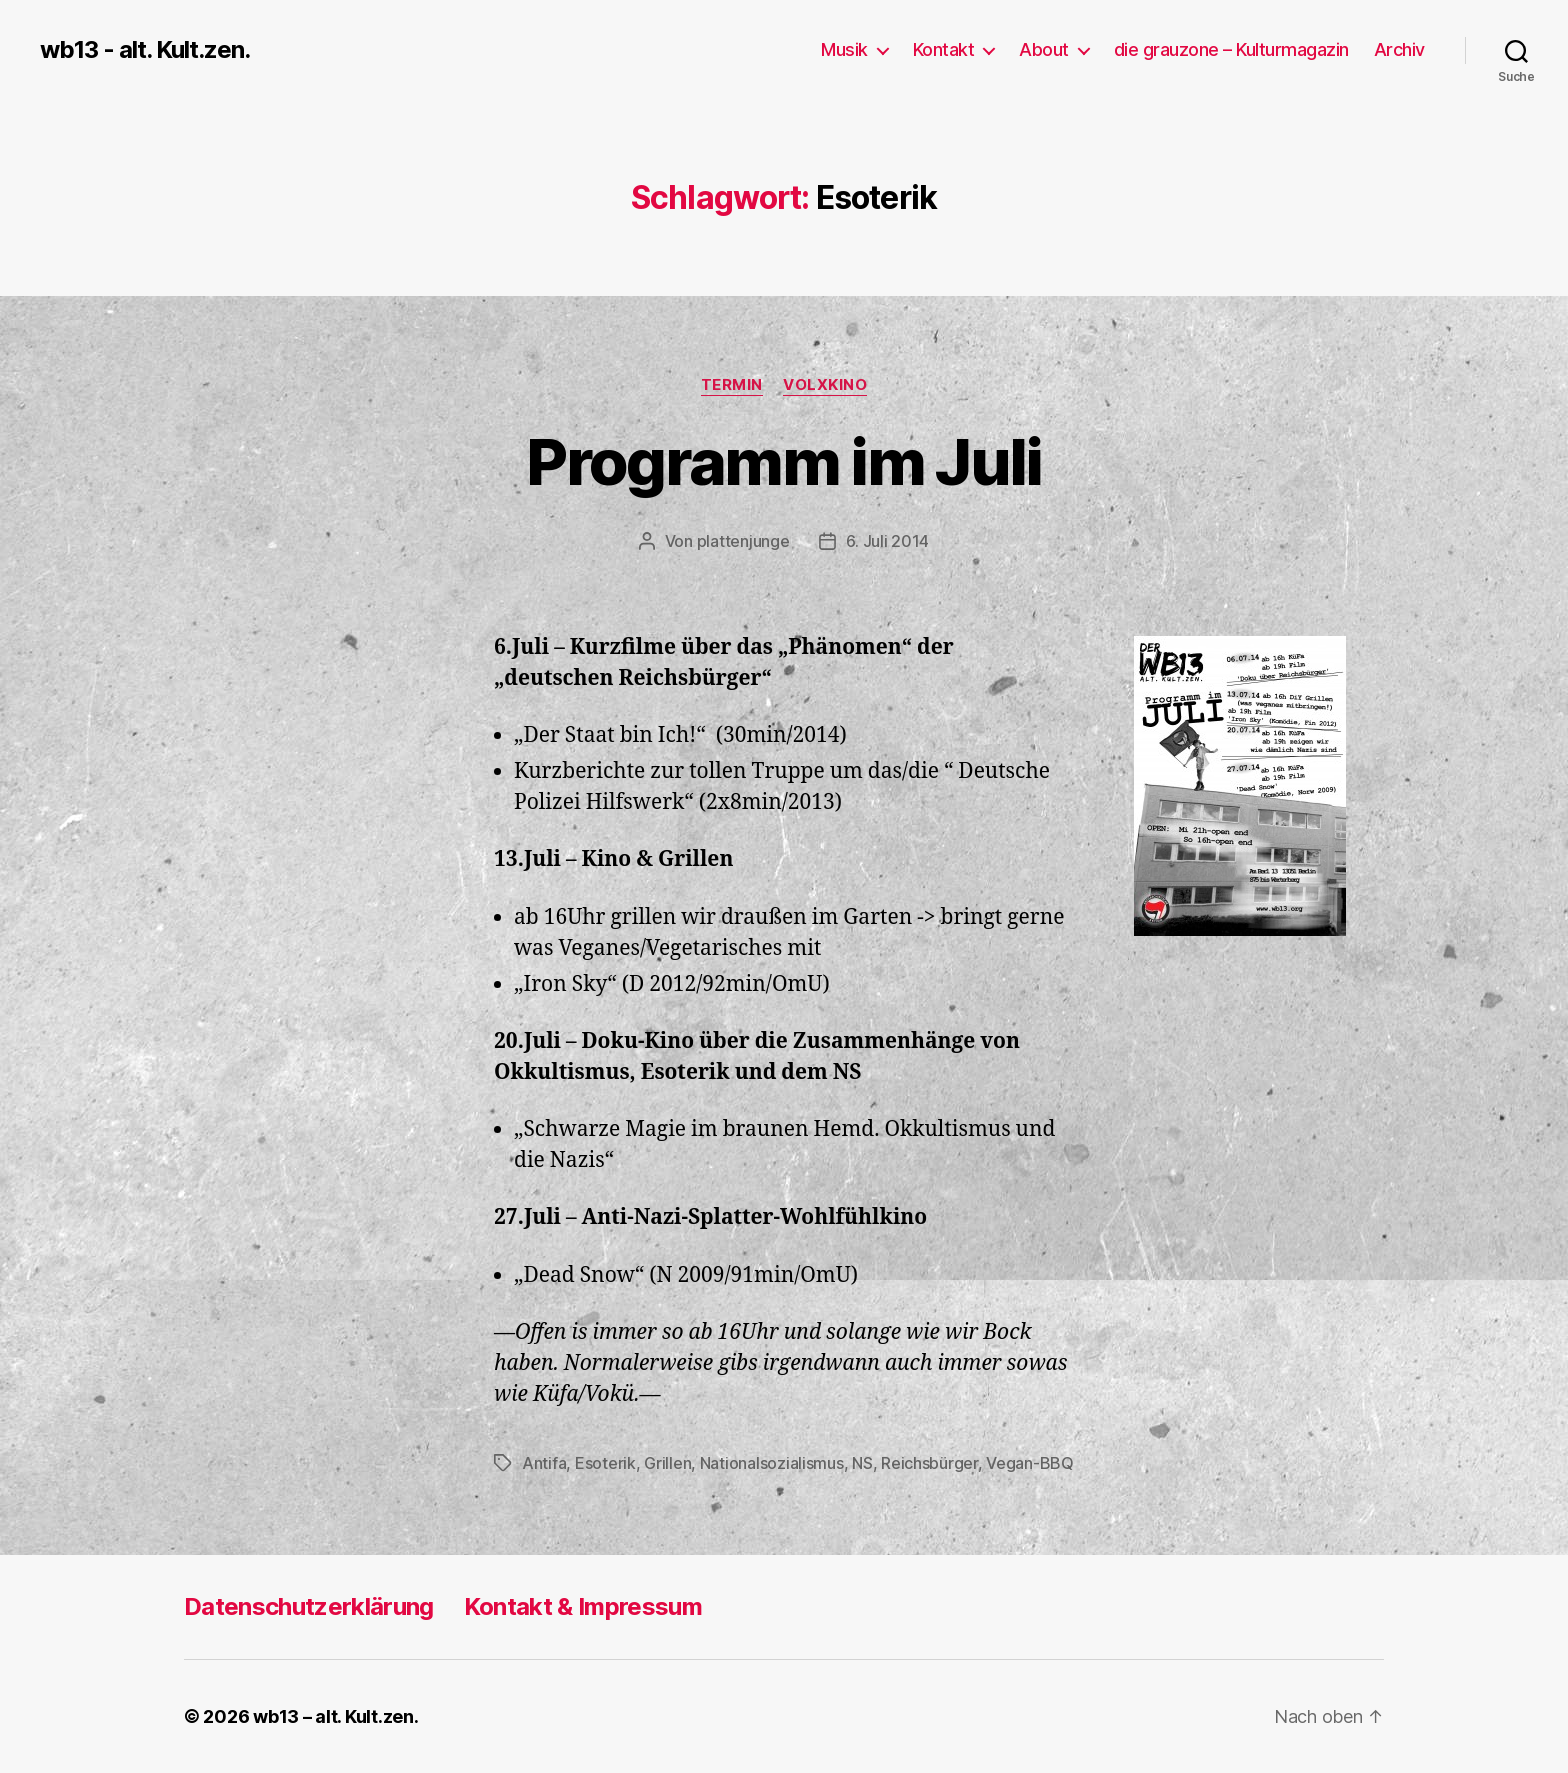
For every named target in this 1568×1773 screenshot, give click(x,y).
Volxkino (825, 385)
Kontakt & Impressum (583, 1606)
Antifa (544, 1463)
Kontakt (944, 49)
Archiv (1399, 49)
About (1044, 49)
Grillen (667, 1463)
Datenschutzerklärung (309, 1606)
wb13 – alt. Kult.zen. (335, 1716)
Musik (844, 49)
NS (862, 1463)
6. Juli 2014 (887, 541)
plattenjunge (743, 541)
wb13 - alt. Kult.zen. (145, 50)
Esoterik (605, 1463)
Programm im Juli (783, 461)
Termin (732, 385)
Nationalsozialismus (772, 1463)
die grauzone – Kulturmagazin (1231, 49)
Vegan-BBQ (1030, 1463)
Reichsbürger (929, 1463)
